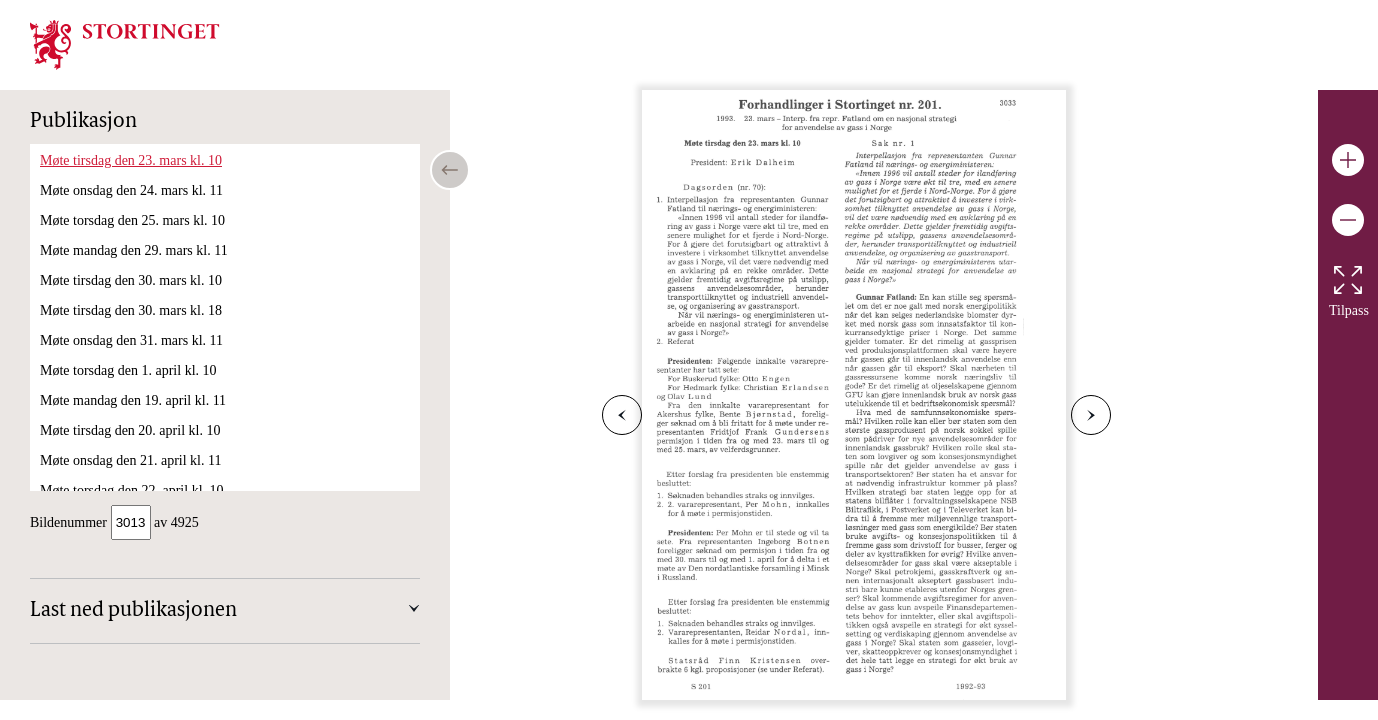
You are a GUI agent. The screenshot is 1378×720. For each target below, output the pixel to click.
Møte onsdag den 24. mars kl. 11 (131, 190)
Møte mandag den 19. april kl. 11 (133, 400)
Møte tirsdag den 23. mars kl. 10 (131, 160)
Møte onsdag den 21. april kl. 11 (130, 460)
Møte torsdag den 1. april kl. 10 (128, 370)
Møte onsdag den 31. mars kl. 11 (131, 340)
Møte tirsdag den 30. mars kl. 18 (131, 310)
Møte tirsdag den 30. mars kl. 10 (131, 280)
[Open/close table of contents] (450, 170)
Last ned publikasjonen (133, 613)
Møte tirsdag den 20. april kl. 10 (130, 430)
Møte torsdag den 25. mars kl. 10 (132, 220)
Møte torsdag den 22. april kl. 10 (132, 490)
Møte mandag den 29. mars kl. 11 (134, 250)
